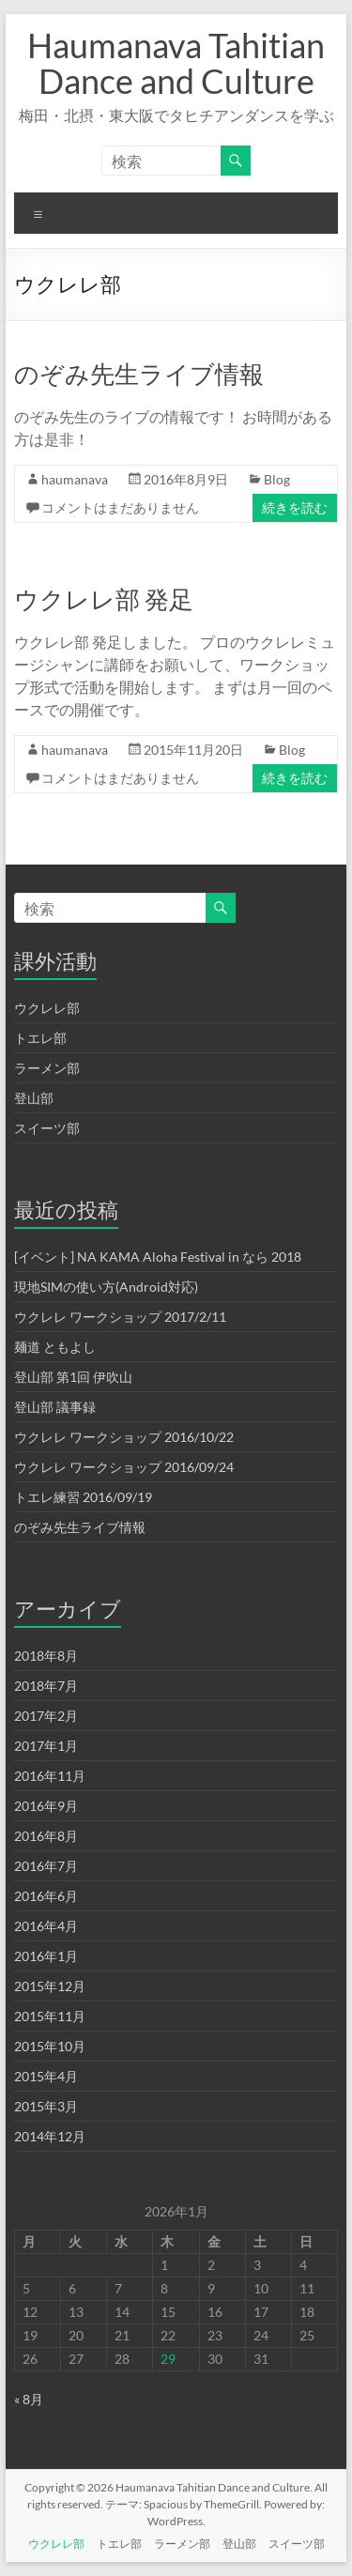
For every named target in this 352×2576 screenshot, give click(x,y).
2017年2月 (46, 1716)
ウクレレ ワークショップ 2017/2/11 (120, 1317)
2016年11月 (49, 1776)
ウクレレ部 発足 (103, 599)
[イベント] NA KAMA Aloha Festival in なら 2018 (157, 1257)
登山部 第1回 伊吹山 (73, 1377)
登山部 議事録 (55, 1407)
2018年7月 (46, 1686)
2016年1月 (46, 1956)
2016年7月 (46, 1866)
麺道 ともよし (55, 1347)
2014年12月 (49, 2136)
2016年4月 (46, 1926)
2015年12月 (49, 1986)
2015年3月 (46, 2106)
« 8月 (28, 2399)
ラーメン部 (47, 1068)
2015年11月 (49, 2016)
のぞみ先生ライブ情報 (139, 374)
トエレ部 (40, 1038)
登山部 (34, 1098)
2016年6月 (46, 1896)
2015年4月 (46, 2076)
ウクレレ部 (47, 1008)
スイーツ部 (47, 1128)
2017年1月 (46, 1746)
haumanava (74, 479)
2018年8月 (46, 1656)
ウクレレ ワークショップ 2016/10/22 (124, 1437)
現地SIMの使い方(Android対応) (106, 1287)
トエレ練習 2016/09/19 (83, 1497)
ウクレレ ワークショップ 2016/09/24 (124, 1467)
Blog (277, 479)
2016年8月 (46, 1836)
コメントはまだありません (120, 507)
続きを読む (295, 507)
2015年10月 (49, 2046)
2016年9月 (46, 1806)
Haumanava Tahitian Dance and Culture (176, 62)
